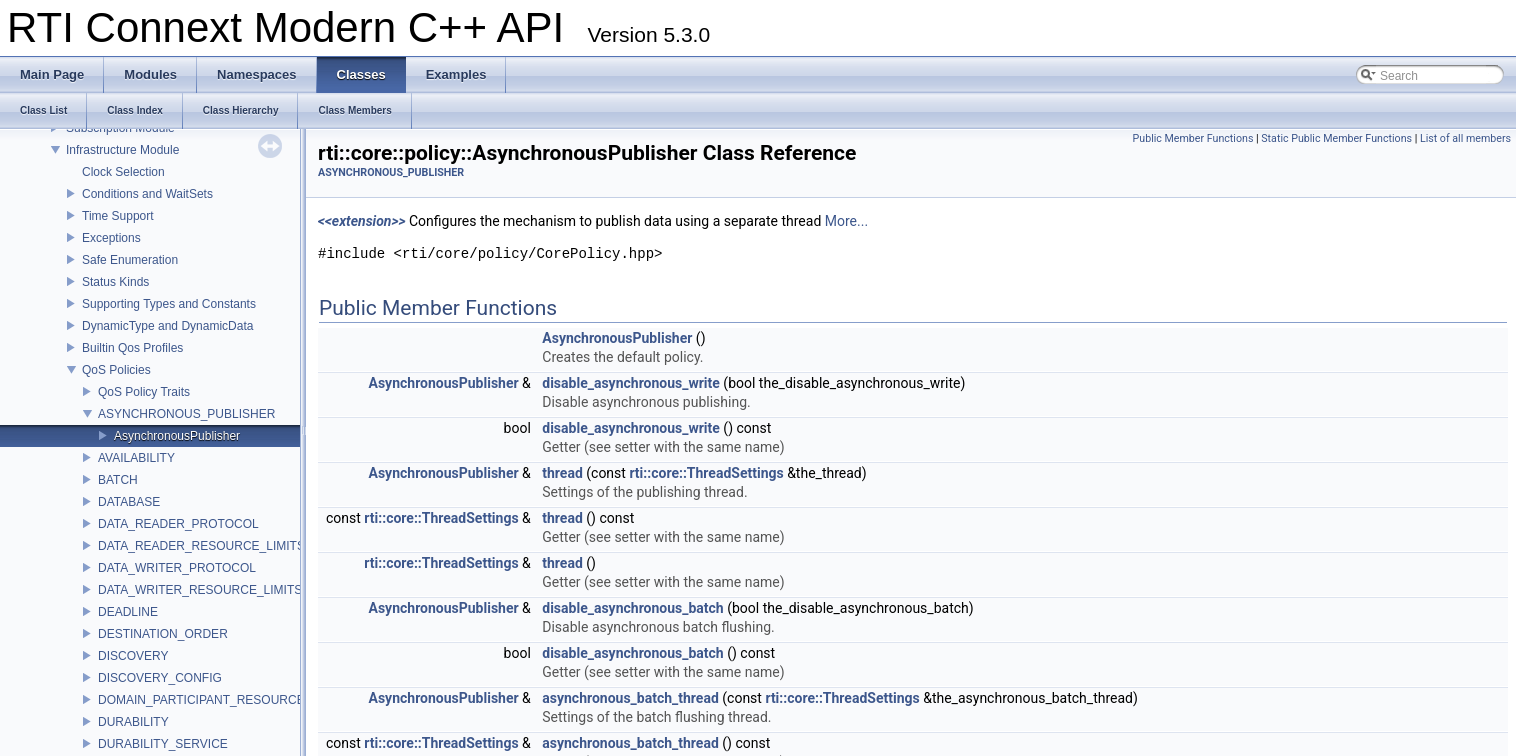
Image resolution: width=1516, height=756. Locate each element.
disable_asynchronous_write (631, 383)
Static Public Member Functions (1336, 138)
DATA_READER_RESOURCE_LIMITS (201, 546)
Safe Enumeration (130, 260)
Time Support (118, 216)
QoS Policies (116, 370)
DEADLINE (128, 612)
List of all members (1465, 138)
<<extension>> (362, 221)
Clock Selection (123, 172)
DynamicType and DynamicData (167, 326)
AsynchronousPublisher (177, 436)
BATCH (118, 480)
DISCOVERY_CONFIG (160, 678)
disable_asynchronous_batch (632, 608)
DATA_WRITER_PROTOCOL (177, 568)
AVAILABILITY (136, 458)
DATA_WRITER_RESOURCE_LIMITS (200, 590)
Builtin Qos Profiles (132, 348)
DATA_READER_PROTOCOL (178, 524)
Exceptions (111, 238)
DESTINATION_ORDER (163, 634)
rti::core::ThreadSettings (706, 473)
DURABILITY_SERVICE (163, 744)
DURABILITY (133, 722)
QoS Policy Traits (144, 392)
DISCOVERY (133, 656)
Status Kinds (115, 282)
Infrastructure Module (122, 150)
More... (846, 221)
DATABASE (129, 502)
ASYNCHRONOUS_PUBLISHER (186, 414)
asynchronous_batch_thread (630, 698)
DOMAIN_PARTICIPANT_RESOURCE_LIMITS (224, 700)
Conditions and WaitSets (147, 194)
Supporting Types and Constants (169, 304)
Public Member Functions (1193, 138)
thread (562, 473)
